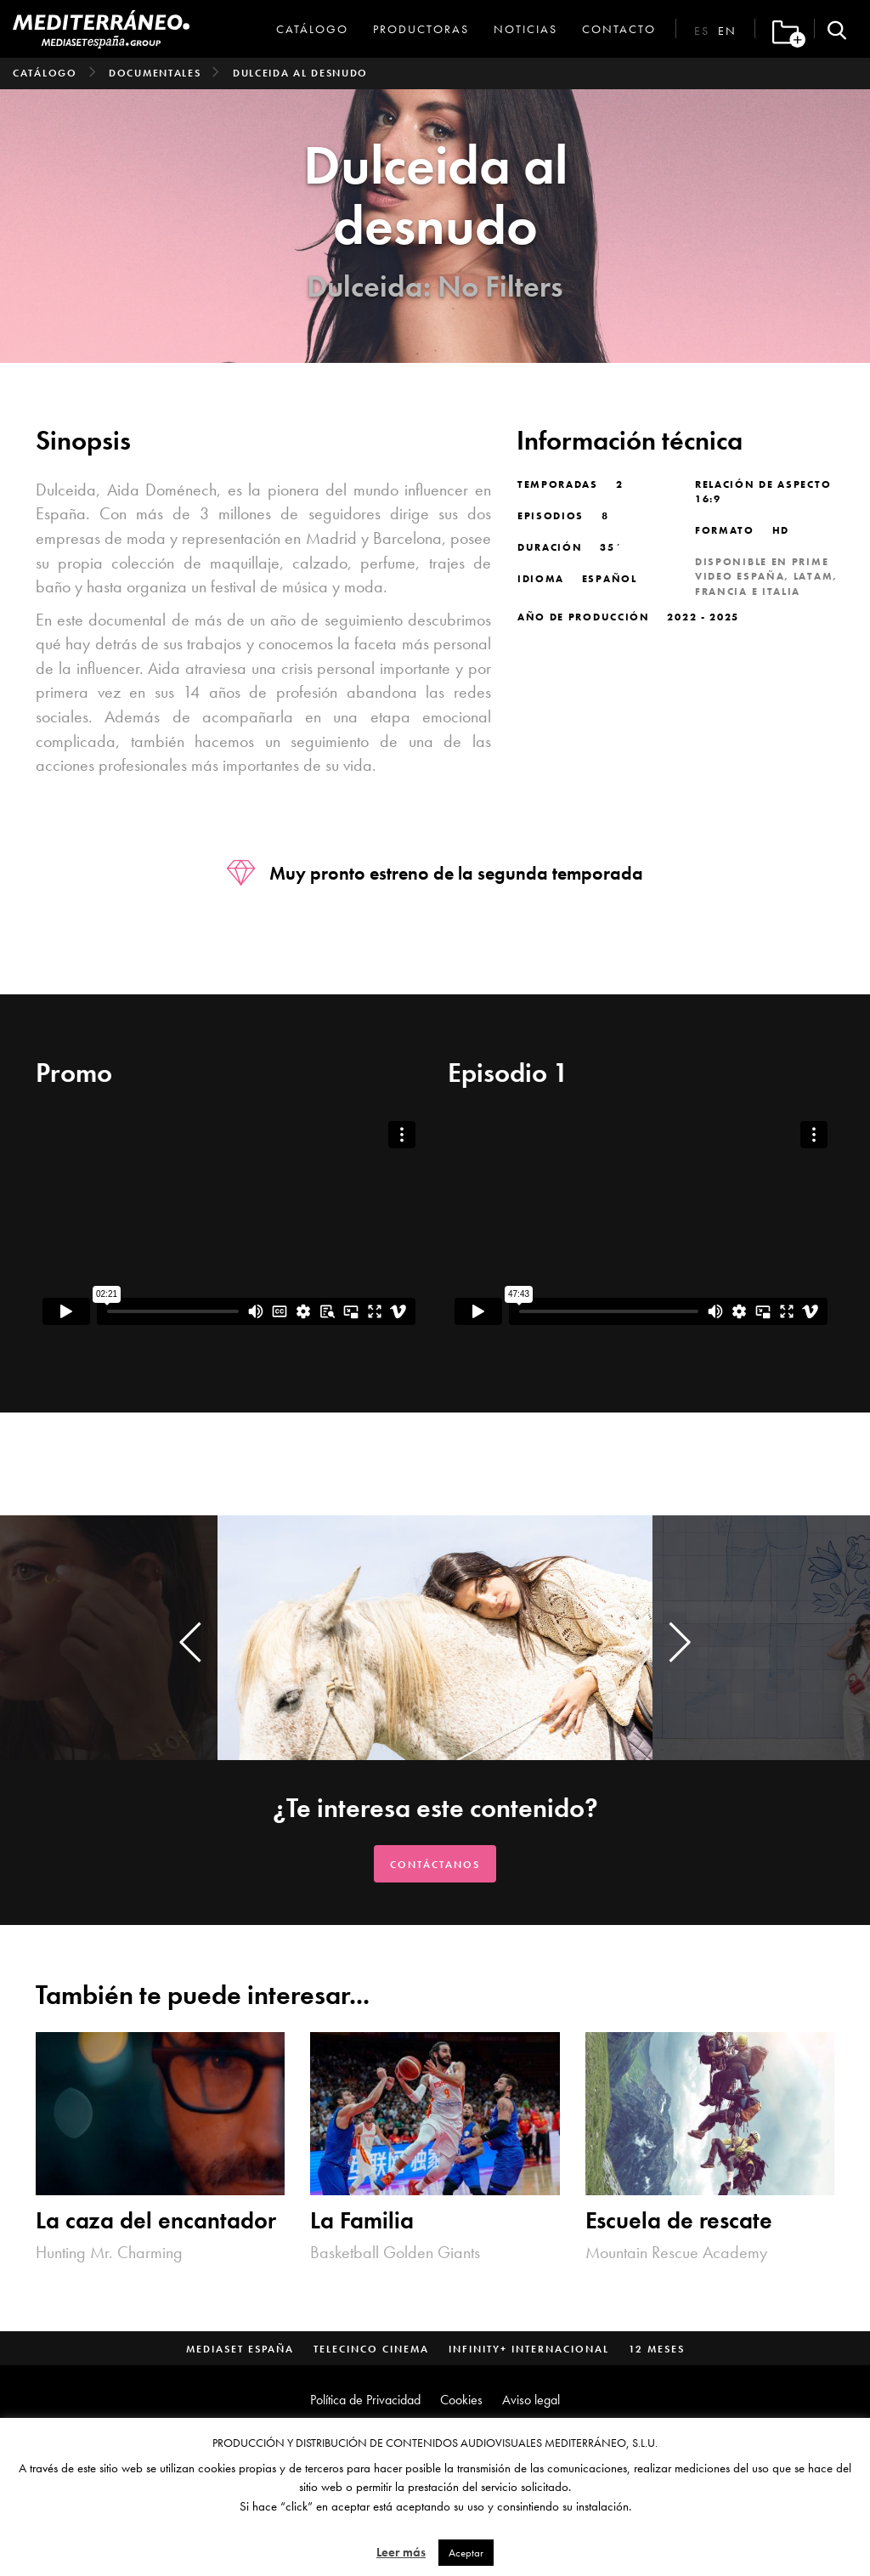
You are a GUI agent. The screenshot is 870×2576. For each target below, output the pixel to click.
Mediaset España (240, 2349)
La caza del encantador (156, 2220)
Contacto (619, 29)
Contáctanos (435, 1864)
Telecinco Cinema (371, 2349)
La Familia (362, 2220)
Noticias (525, 29)
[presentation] (190, 1642)
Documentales (155, 73)
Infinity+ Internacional (529, 2349)
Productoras (421, 29)
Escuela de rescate (678, 2220)
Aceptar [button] (466, 2552)
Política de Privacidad (365, 2400)
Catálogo (312, 29)
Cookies (461, 2400)
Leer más (401, 2552)
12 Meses (657, 2349)
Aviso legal (531, 2400)
